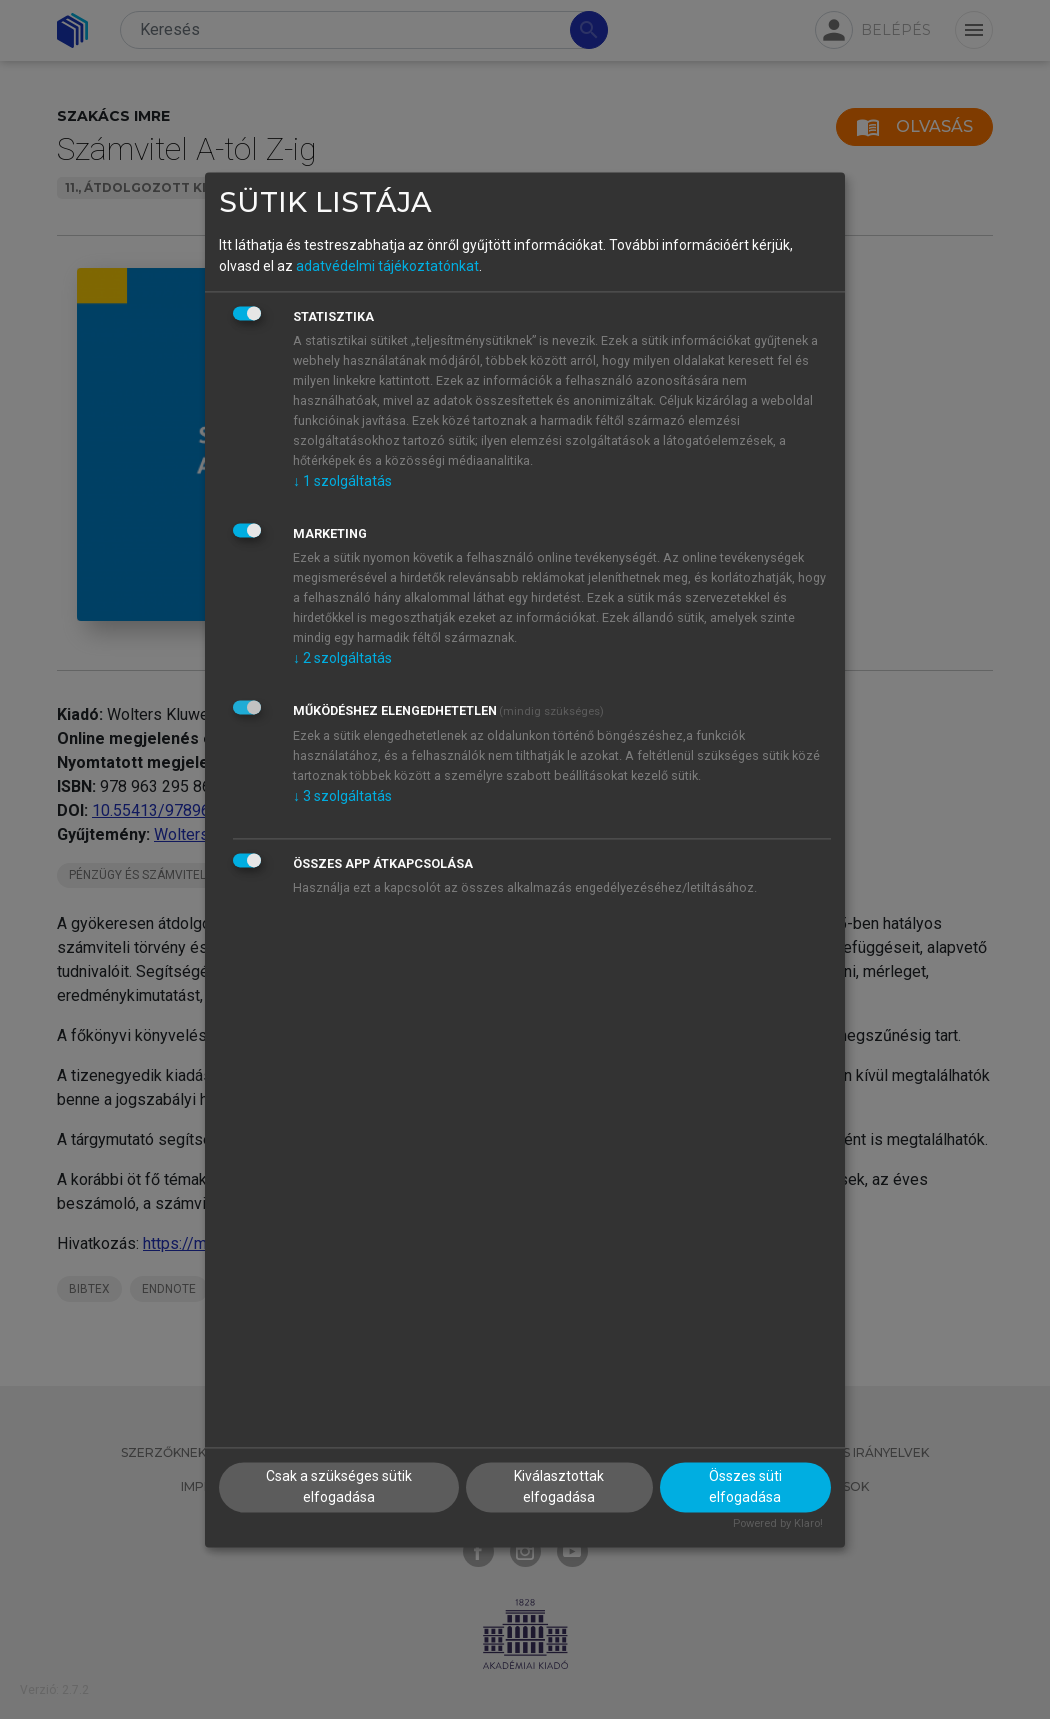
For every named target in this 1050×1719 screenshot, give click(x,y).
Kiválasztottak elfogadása (559, 1486)
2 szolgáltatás (342, 659)
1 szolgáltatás (342, 482)
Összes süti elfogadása (745, 1486)
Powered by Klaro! (778, 1523)
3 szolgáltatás (342, 797)
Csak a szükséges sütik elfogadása (339, 1486)
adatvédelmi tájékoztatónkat (387, 267)
